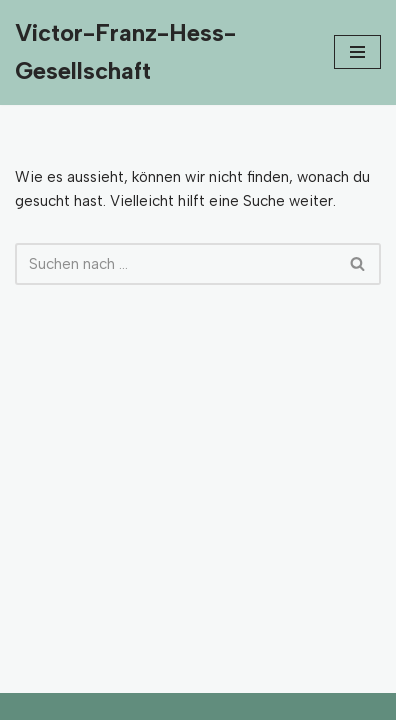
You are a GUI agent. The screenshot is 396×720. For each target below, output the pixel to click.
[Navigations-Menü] (357, 52)
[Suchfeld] (175, 264)
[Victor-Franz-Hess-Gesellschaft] (159, 52)
